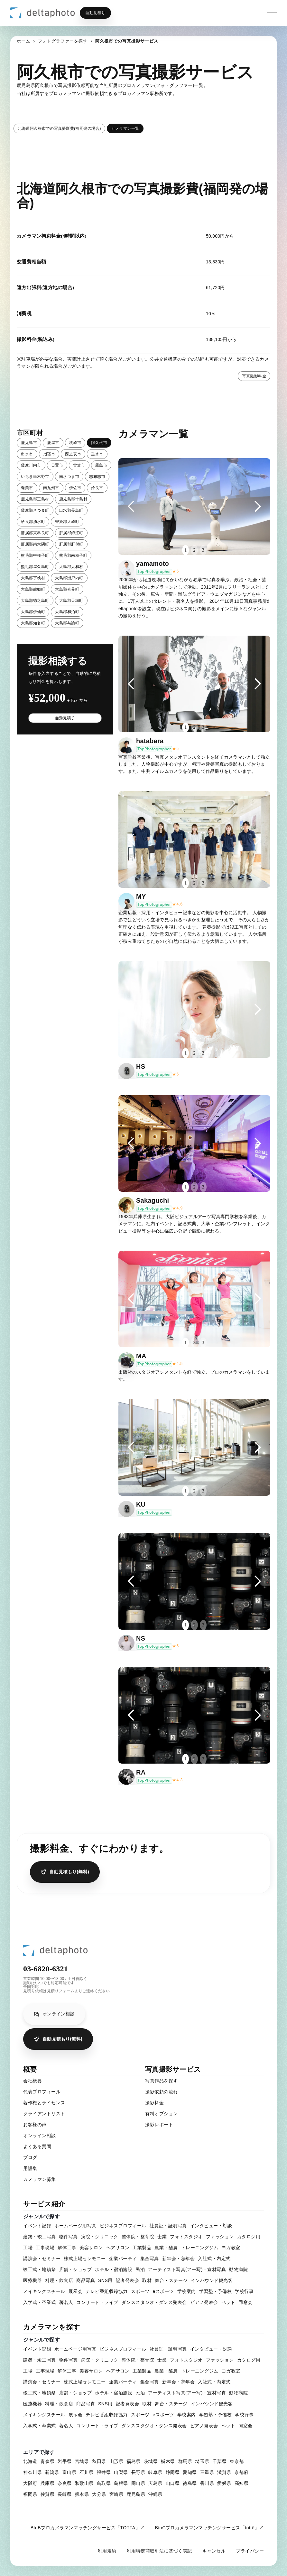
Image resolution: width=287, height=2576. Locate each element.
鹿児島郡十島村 (73, 499)
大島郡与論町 (67, 623)
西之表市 (73, 454)
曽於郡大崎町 (67, 521)
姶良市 (97, 488)
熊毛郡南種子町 (73, 555)
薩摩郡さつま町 (35, 510)
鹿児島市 (29, 442)
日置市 (57, 465)
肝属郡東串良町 (35, 533)
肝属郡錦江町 (71, 533)
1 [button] (185, 550)
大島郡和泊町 (67, 612)
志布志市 (97, 476)
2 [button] (194, 550)
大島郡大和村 (71, 566)
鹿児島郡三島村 (35, 499)
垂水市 (97, 454)
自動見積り (95, 13)
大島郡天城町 (71, 600)
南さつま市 (69, 476)
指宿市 (49, 454)
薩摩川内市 (31, 465)
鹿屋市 (53, 442)
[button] (131, 506)
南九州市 (51, 488)
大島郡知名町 (33, 623)
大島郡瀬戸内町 (69, 578)
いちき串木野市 (35, 476)
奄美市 (27, 488)
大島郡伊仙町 (33, 612)
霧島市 (101, 465)
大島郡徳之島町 (35, 600)
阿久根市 (99, 442)
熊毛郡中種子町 (35, 555)
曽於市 (79, 465)
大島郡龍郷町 (33, 589)
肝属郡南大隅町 (35, 544)
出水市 (27, 454)
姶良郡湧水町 (33, 521)
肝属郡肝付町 (71, 544)
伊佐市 (75, 488)
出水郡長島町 (71, 510)
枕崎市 (75, 442)
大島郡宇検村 (33, 578)
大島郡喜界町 (67, 589)
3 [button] (203, 550)
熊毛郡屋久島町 (35, 566)
